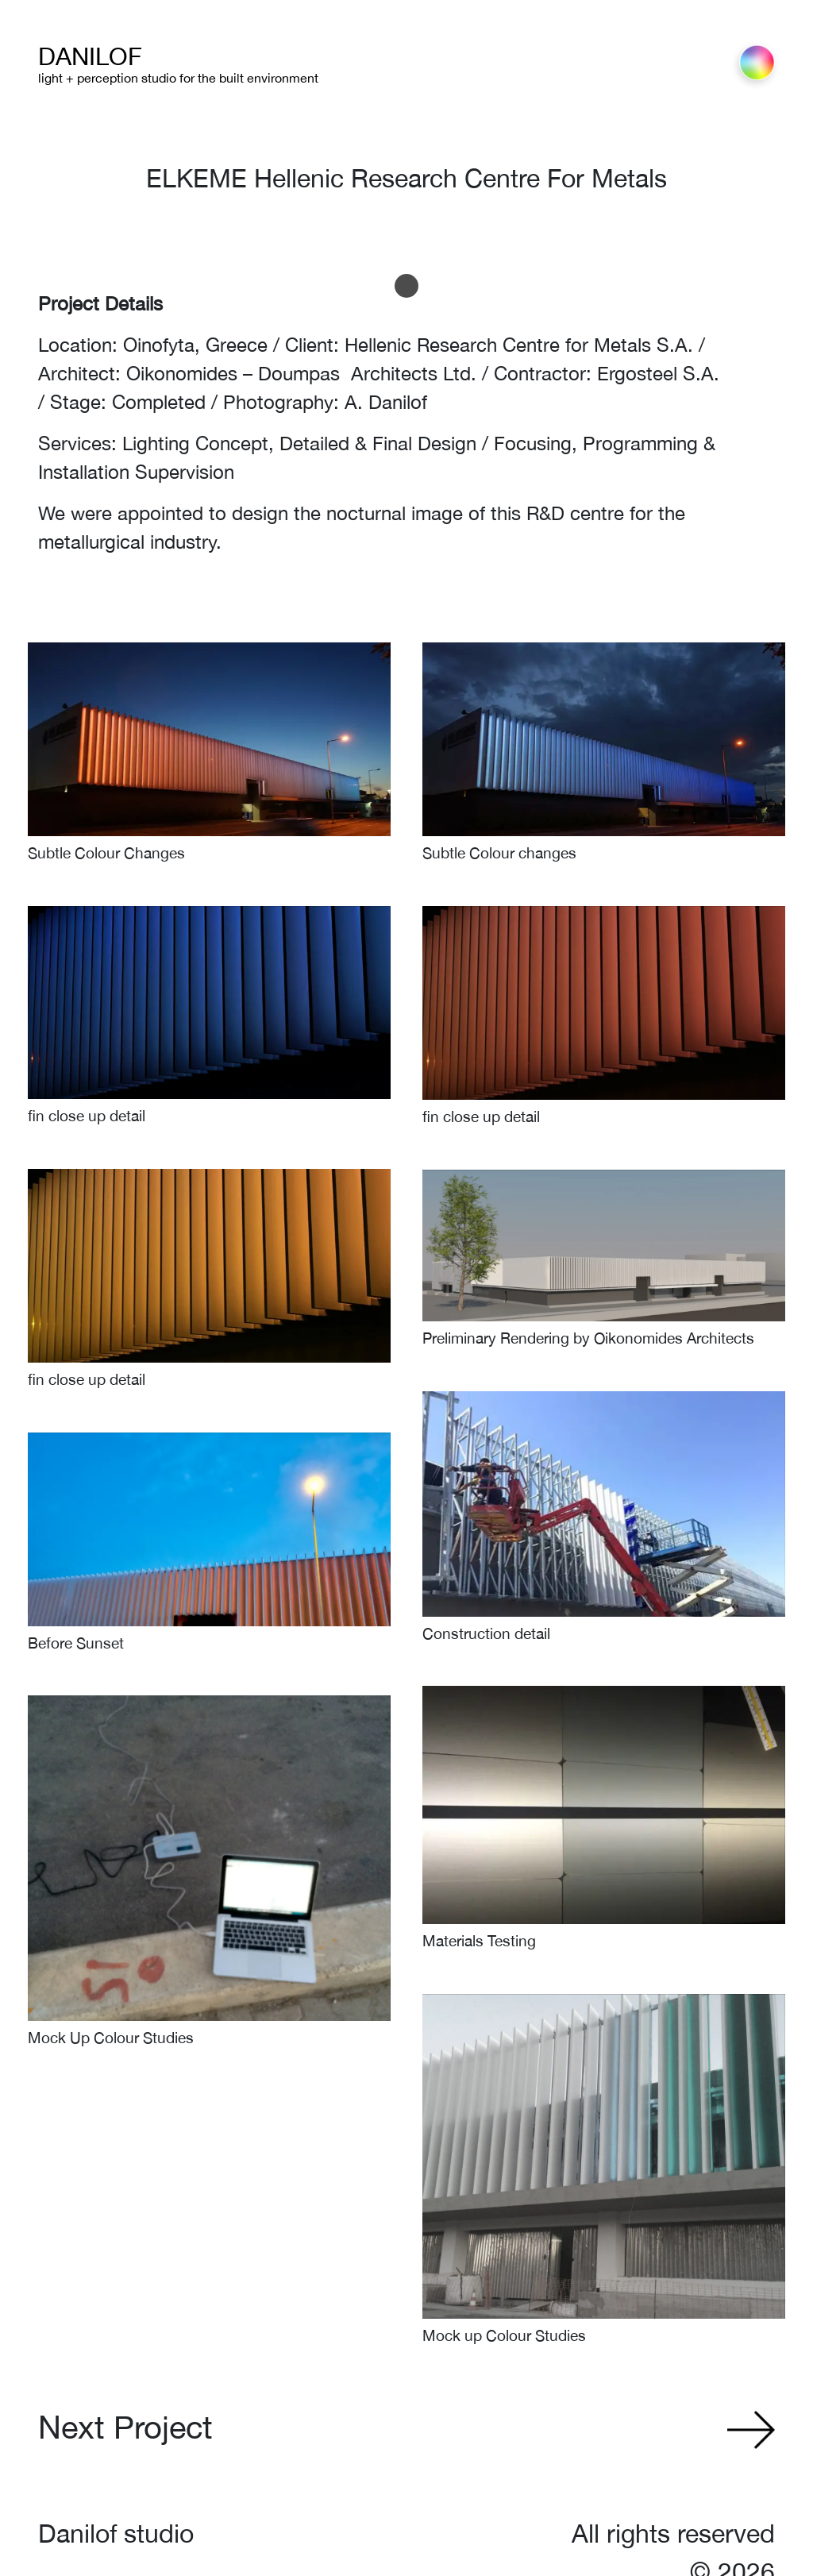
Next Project (125, 2427)
